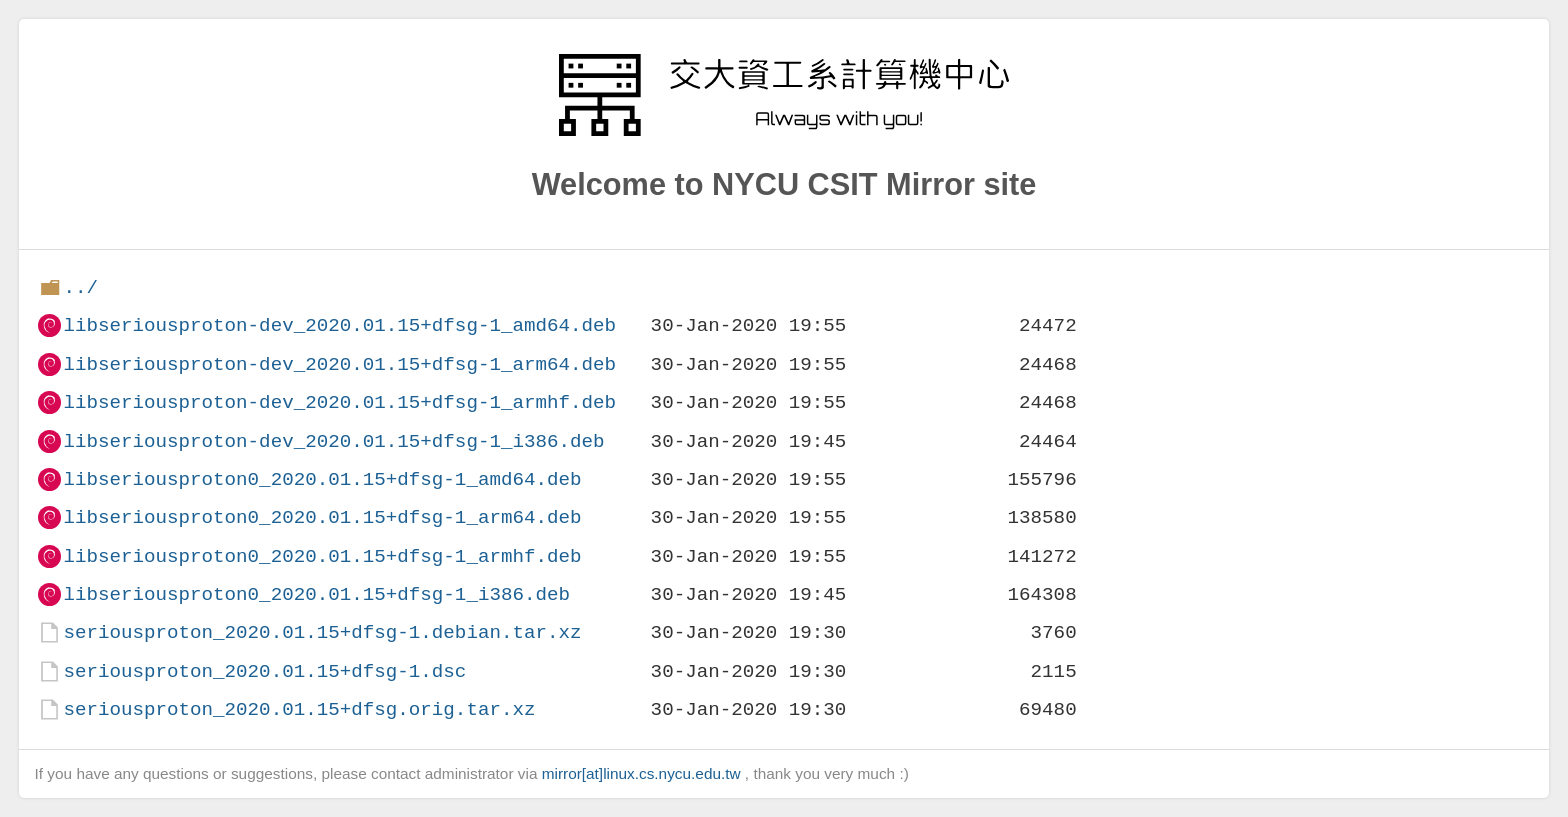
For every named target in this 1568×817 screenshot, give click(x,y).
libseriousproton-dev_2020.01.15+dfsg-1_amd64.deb (339, 325)
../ (80, 287)
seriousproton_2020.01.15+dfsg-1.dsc (264, 671)
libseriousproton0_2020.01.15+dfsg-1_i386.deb (316, 594)
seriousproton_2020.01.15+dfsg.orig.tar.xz (299, 709)
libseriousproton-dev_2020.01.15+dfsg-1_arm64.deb (339, 364)
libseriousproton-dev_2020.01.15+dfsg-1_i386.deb (333, 441)
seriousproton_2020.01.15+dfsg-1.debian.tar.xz (322, 632)
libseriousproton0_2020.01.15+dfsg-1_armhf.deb (322, 556)
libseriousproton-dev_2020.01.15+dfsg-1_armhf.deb (339, 402)
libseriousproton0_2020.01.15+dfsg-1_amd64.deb (322, 479)
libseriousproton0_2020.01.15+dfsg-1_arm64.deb (322, 517)
